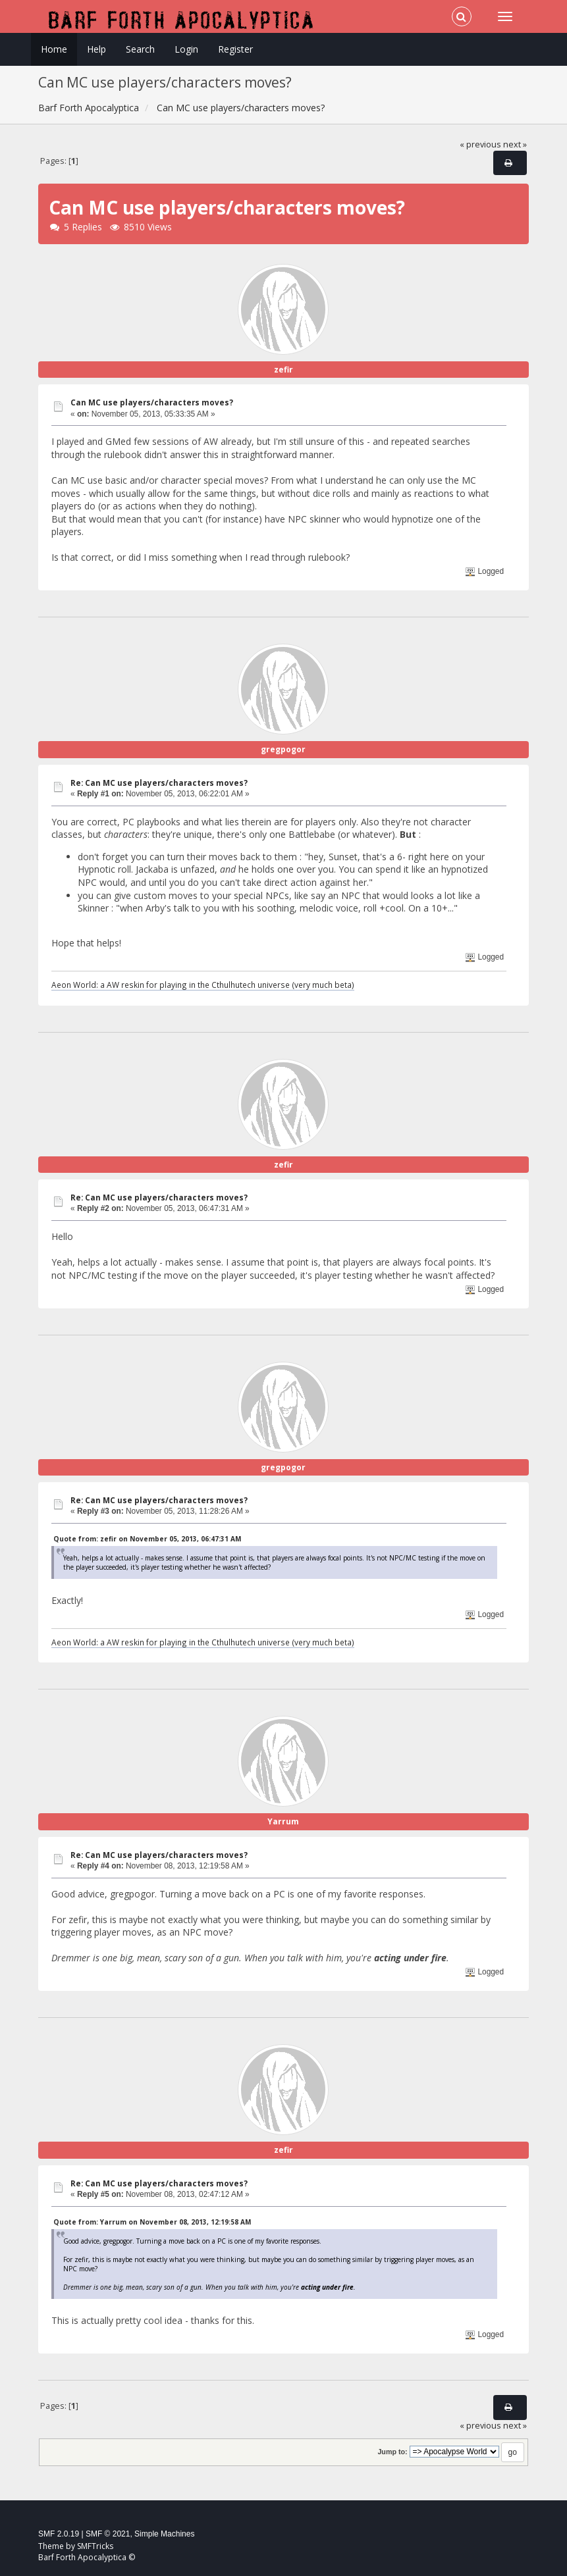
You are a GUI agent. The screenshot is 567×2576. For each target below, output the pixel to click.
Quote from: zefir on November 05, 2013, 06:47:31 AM (147, 1538)
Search (140, 49)
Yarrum (283, 1821)
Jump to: (392, 2452)
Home (54, 49)
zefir (283, 369)
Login (186, 49)
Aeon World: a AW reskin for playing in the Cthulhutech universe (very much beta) (202, 984)
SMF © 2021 (108, 2533)
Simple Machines (164, 2533)
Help (96, 49)
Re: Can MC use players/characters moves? (159, 783)
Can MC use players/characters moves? (151, 402)
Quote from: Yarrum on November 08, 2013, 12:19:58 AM (152, 2222)
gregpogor (283, 749)
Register (235, 49)
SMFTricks (95, 2546)
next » (515, 144)
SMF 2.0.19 (58, 2533)
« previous (480, 144)
